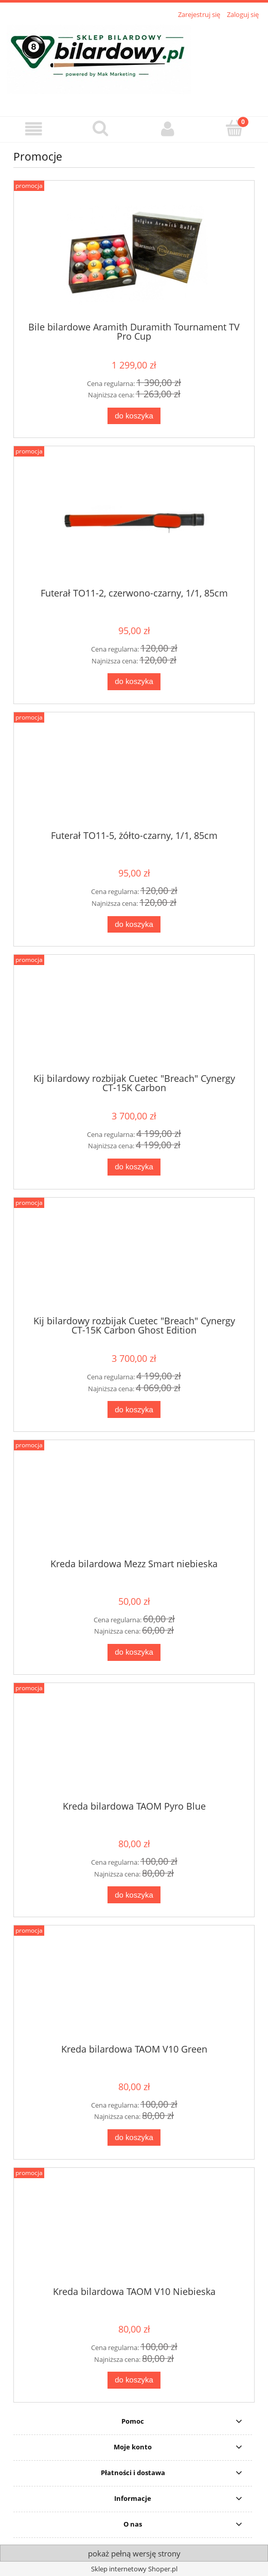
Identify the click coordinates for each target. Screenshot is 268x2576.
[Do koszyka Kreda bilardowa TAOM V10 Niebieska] (134, 2380)
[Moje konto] (167, 129)
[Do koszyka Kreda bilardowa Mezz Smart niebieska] (134, 1652)
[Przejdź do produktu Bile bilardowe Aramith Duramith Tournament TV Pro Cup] (134, 255)
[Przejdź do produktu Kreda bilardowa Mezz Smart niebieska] (134, 1502)
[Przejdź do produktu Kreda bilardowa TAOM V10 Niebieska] (134, 2230)
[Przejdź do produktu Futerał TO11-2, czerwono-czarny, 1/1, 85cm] (134, 520)
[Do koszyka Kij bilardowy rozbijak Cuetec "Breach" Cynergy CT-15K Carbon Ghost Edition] (134, 1409)
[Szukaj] (100, 128)
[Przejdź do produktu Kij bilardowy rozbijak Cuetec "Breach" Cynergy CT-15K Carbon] (134, 1017)
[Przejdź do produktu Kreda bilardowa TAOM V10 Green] (134, 1988)
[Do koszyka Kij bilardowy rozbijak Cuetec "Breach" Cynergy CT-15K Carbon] (134, 1167)
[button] (33, 129)
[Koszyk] (234, 128)
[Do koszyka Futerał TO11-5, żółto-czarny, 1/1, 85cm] (134, 924)
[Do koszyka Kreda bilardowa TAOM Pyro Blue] (134, 1894)
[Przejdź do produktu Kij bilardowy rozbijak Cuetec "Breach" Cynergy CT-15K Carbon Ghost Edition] (134, 1260)
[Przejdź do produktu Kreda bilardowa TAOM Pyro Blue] (134, 1745)
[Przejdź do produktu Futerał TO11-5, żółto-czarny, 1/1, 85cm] (134, 775)
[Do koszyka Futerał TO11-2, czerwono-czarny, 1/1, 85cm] (134, 681)
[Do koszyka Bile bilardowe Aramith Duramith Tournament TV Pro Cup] (134, 416)
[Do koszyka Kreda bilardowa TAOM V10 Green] (134, 2137)
